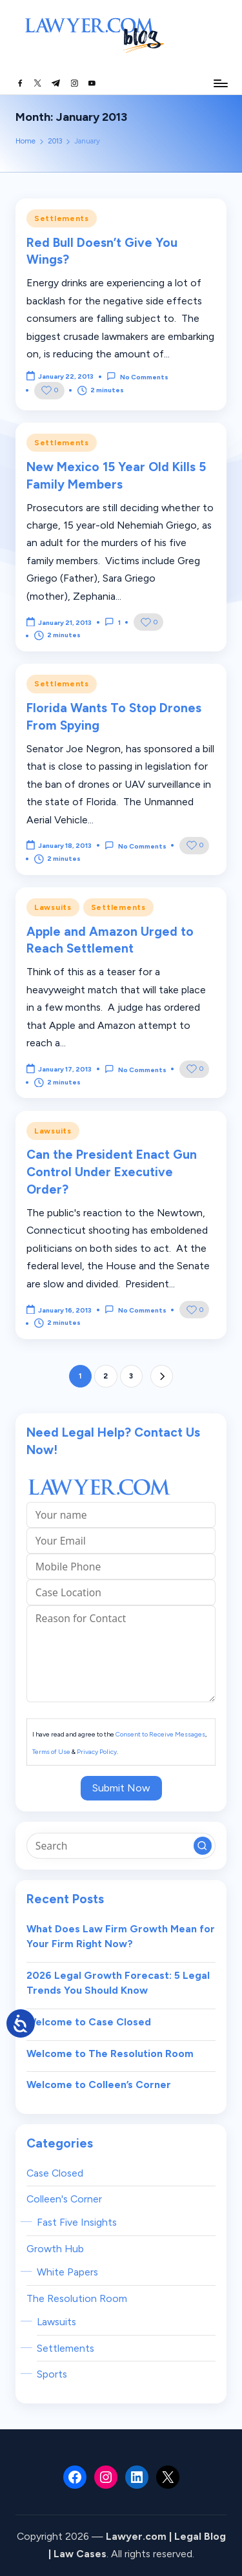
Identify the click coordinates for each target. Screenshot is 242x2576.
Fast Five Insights (77, 2222)
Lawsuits (53, 907)
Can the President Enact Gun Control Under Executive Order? (111, 1172)
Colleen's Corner (64, 2199)
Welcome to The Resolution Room (110, 2053)
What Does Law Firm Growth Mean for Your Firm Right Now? (120, 1936)
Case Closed (54, 2173)
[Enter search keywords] (121, 1846)
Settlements (61, 218)
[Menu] (220, 83)
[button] (161, 1376)
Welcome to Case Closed (88, 2022)
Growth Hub (55, 2249)
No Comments (137, 376)
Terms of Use (51, 1751)
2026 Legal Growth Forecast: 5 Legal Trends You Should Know (118, 1983)
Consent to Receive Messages (160, 1734)
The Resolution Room (76, 2298)
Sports (52, 2374)
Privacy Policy (97, 1751)
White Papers (67, 2272)
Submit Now (121, 1788)
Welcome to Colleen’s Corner (98, 2084)
